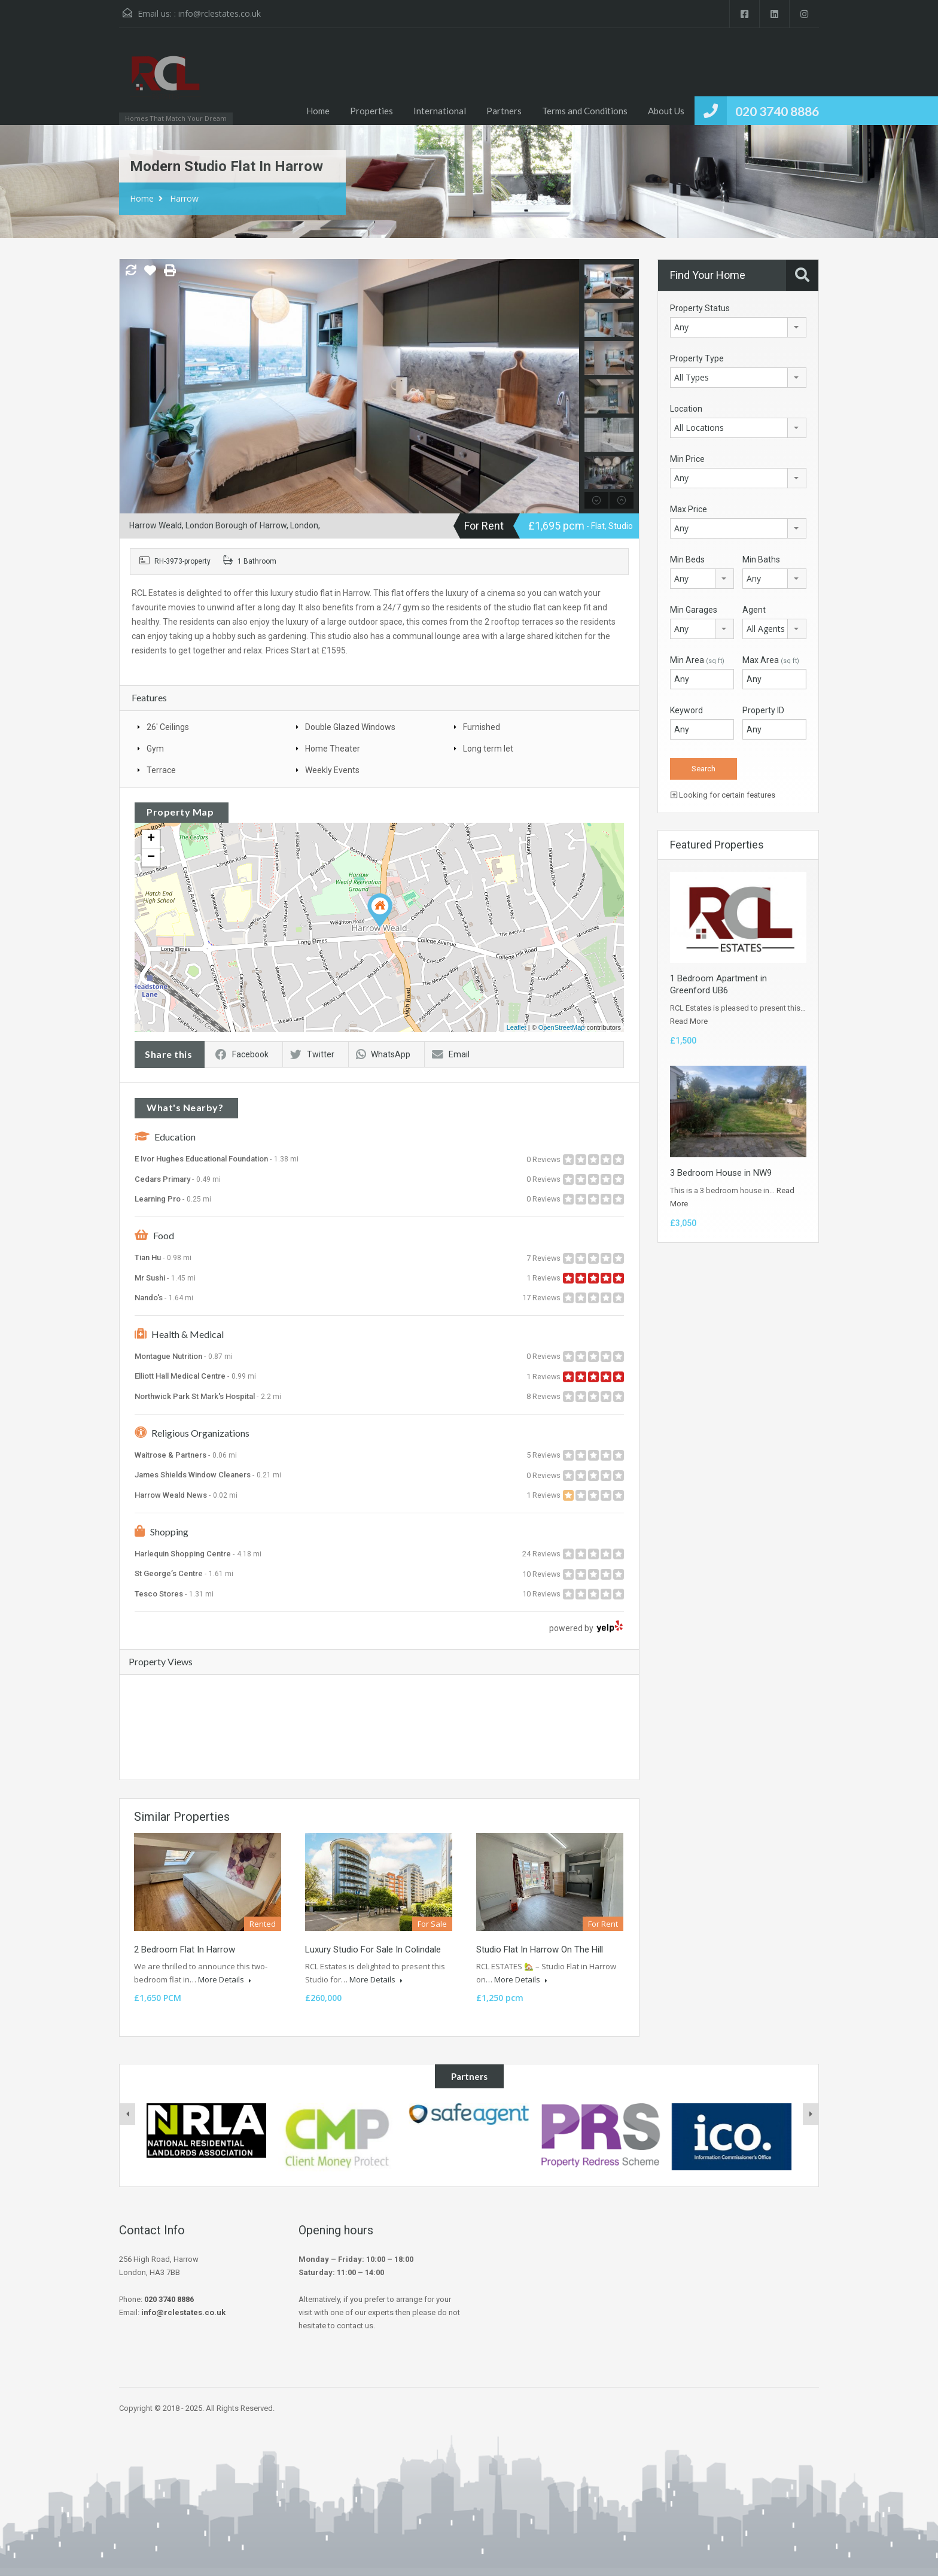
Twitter (312, 1054)
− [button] (151, 857)
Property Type (697, 358)
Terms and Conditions (585, 110)
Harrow (184, 198)
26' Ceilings (168, 727)
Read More (689, 1021)
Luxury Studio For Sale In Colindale (373, 1949)
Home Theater (332, 748)
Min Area (697, 660)
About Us (666, 110)
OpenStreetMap (561, 1027)
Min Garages (693, 610)
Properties (371, 110)
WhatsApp (383, 1054)
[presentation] (127, 2114)
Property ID (763, 710)
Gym (155, 748)
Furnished (481, 727)
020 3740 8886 (777, 111)
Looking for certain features (723, 794)
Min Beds (687, 559)
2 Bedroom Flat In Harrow (184, 1949)
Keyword (686, 710)
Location (686, 408)
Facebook (242, 1054)
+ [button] (151, 839)
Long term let (488, 748)
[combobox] (738, 327)
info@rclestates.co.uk (219, 13)
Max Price (688, 509)
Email (451, 1054)
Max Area (770, 660)
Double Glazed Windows (350, 727)
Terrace (161, 770)
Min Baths (761, 559)
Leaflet (516, 1027)
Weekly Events (332, 770)
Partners (504, 110)
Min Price (687, 459)
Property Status (700, 308)
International (439, 110)
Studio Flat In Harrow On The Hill (539, 1949)
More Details (224, 1979)
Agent (754, 610)
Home (318, 110)
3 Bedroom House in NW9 (721, 1172)
